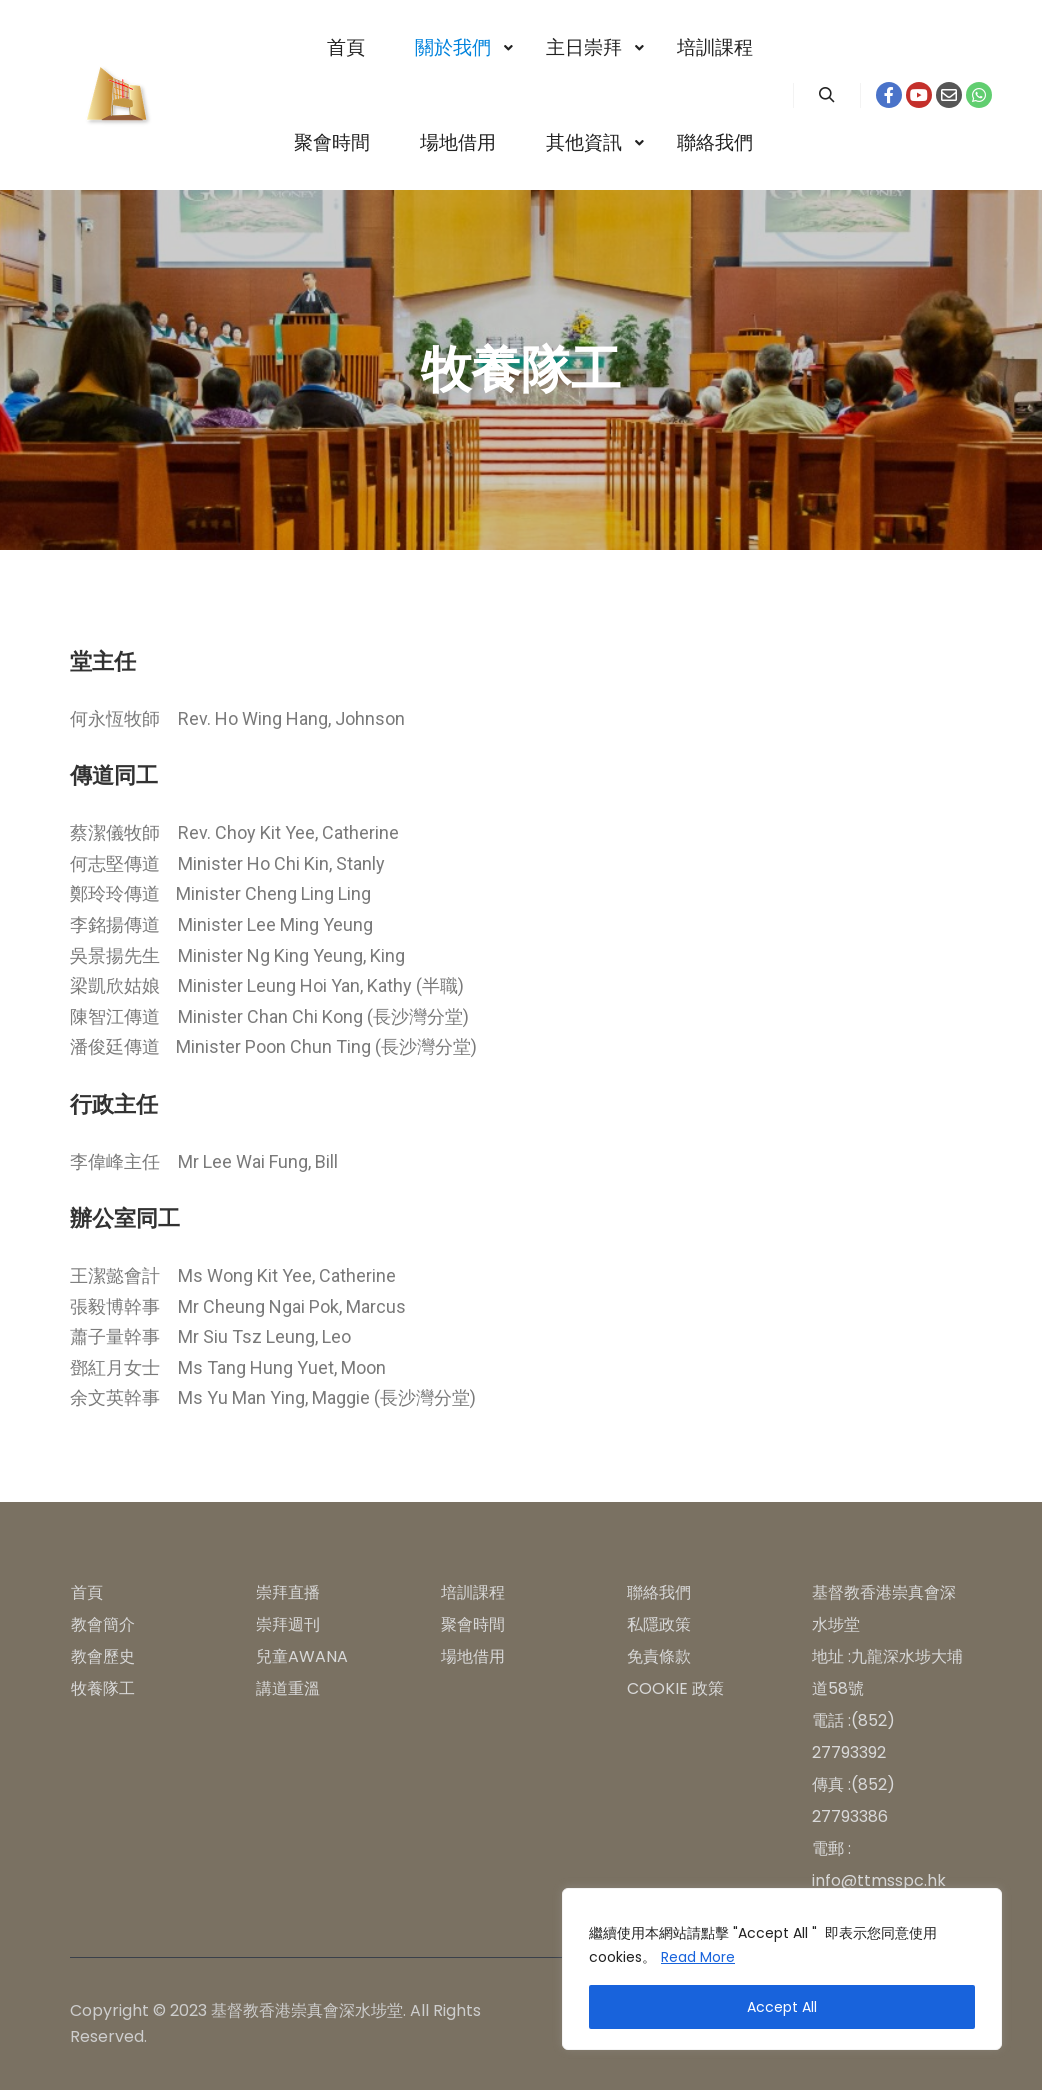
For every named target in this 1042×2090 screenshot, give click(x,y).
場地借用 (473, 1656)
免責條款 (659, 1656)
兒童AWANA (302, 1656)
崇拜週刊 (288, 1624)
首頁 (87, 1592)
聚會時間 (473, 1624)
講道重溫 (288, 1688)
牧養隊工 (103, 1688)
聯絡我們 (659, 1592)
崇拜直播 (288, 1592)
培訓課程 (473, 1592)
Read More (698, 1957)
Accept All (782, 2007)
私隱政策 (659, 1624)
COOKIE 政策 (675, 1688)
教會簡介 (103, 1624)
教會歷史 (103, 1656)
